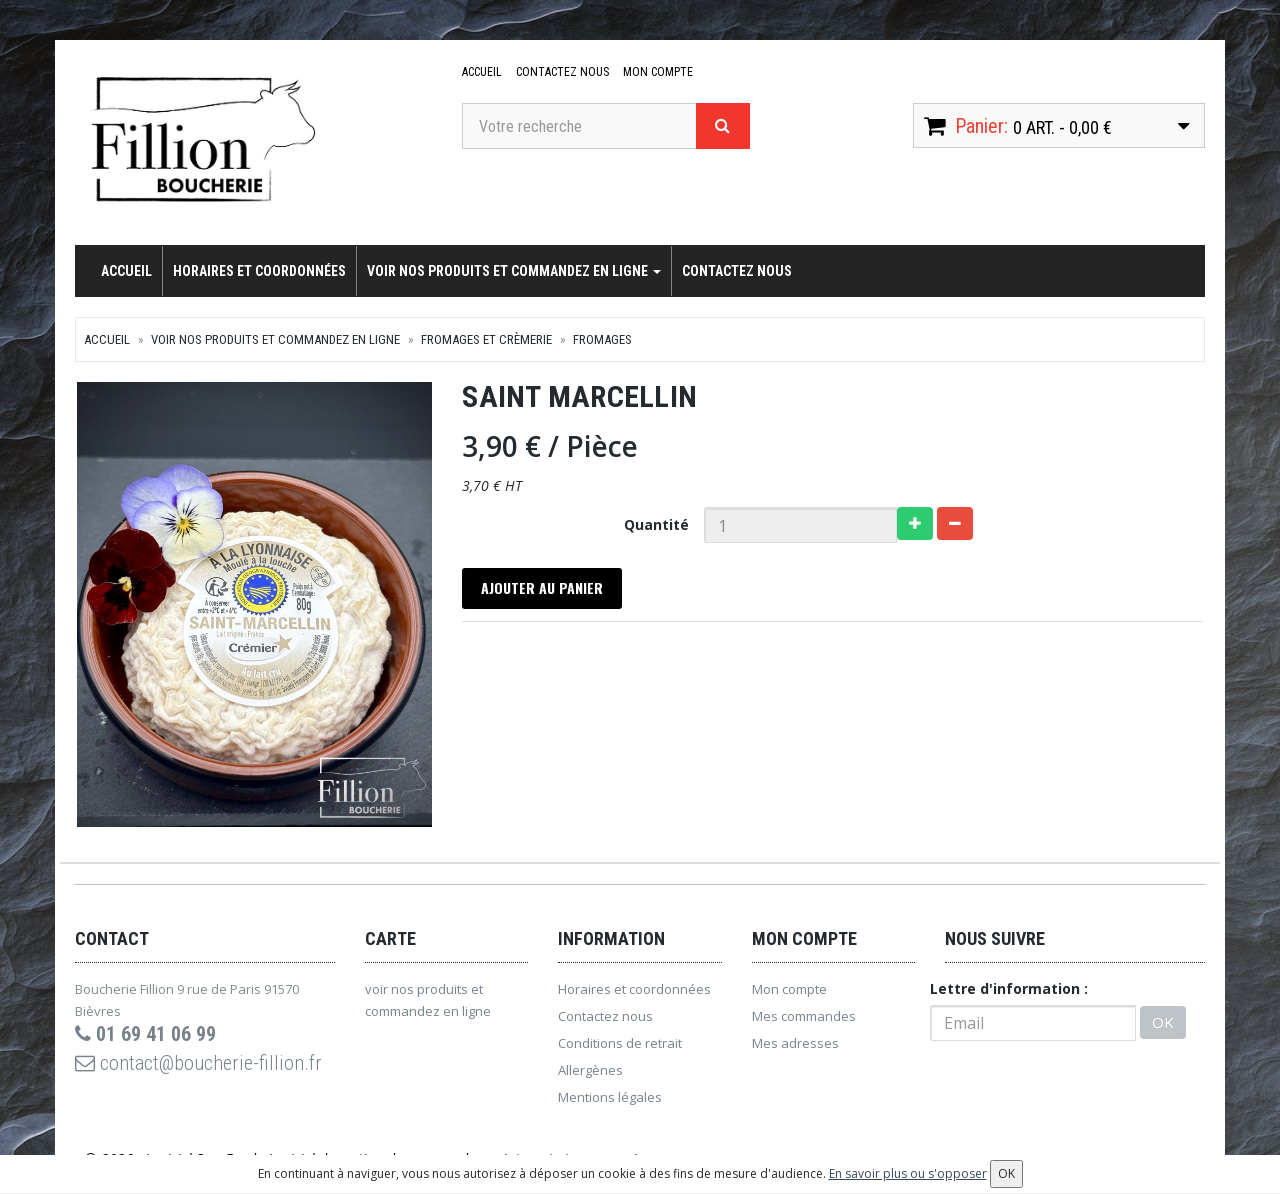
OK (1163, 1024)
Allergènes (590, 1071)
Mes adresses (795, 1044)
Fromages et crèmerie (486, 339)
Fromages (602, 339)
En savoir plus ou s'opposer (908, 1173)
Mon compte (658, 72)
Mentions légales (610, 1098)
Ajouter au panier (543, 588)
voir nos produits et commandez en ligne (514, 271)
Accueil (482, 72)
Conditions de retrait (620, 1044)
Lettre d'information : (1009, 989)
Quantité (656, 524)
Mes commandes (804, 1017)
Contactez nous (562, 72)
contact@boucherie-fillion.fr (198, 1064)
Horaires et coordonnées (259, 271)
